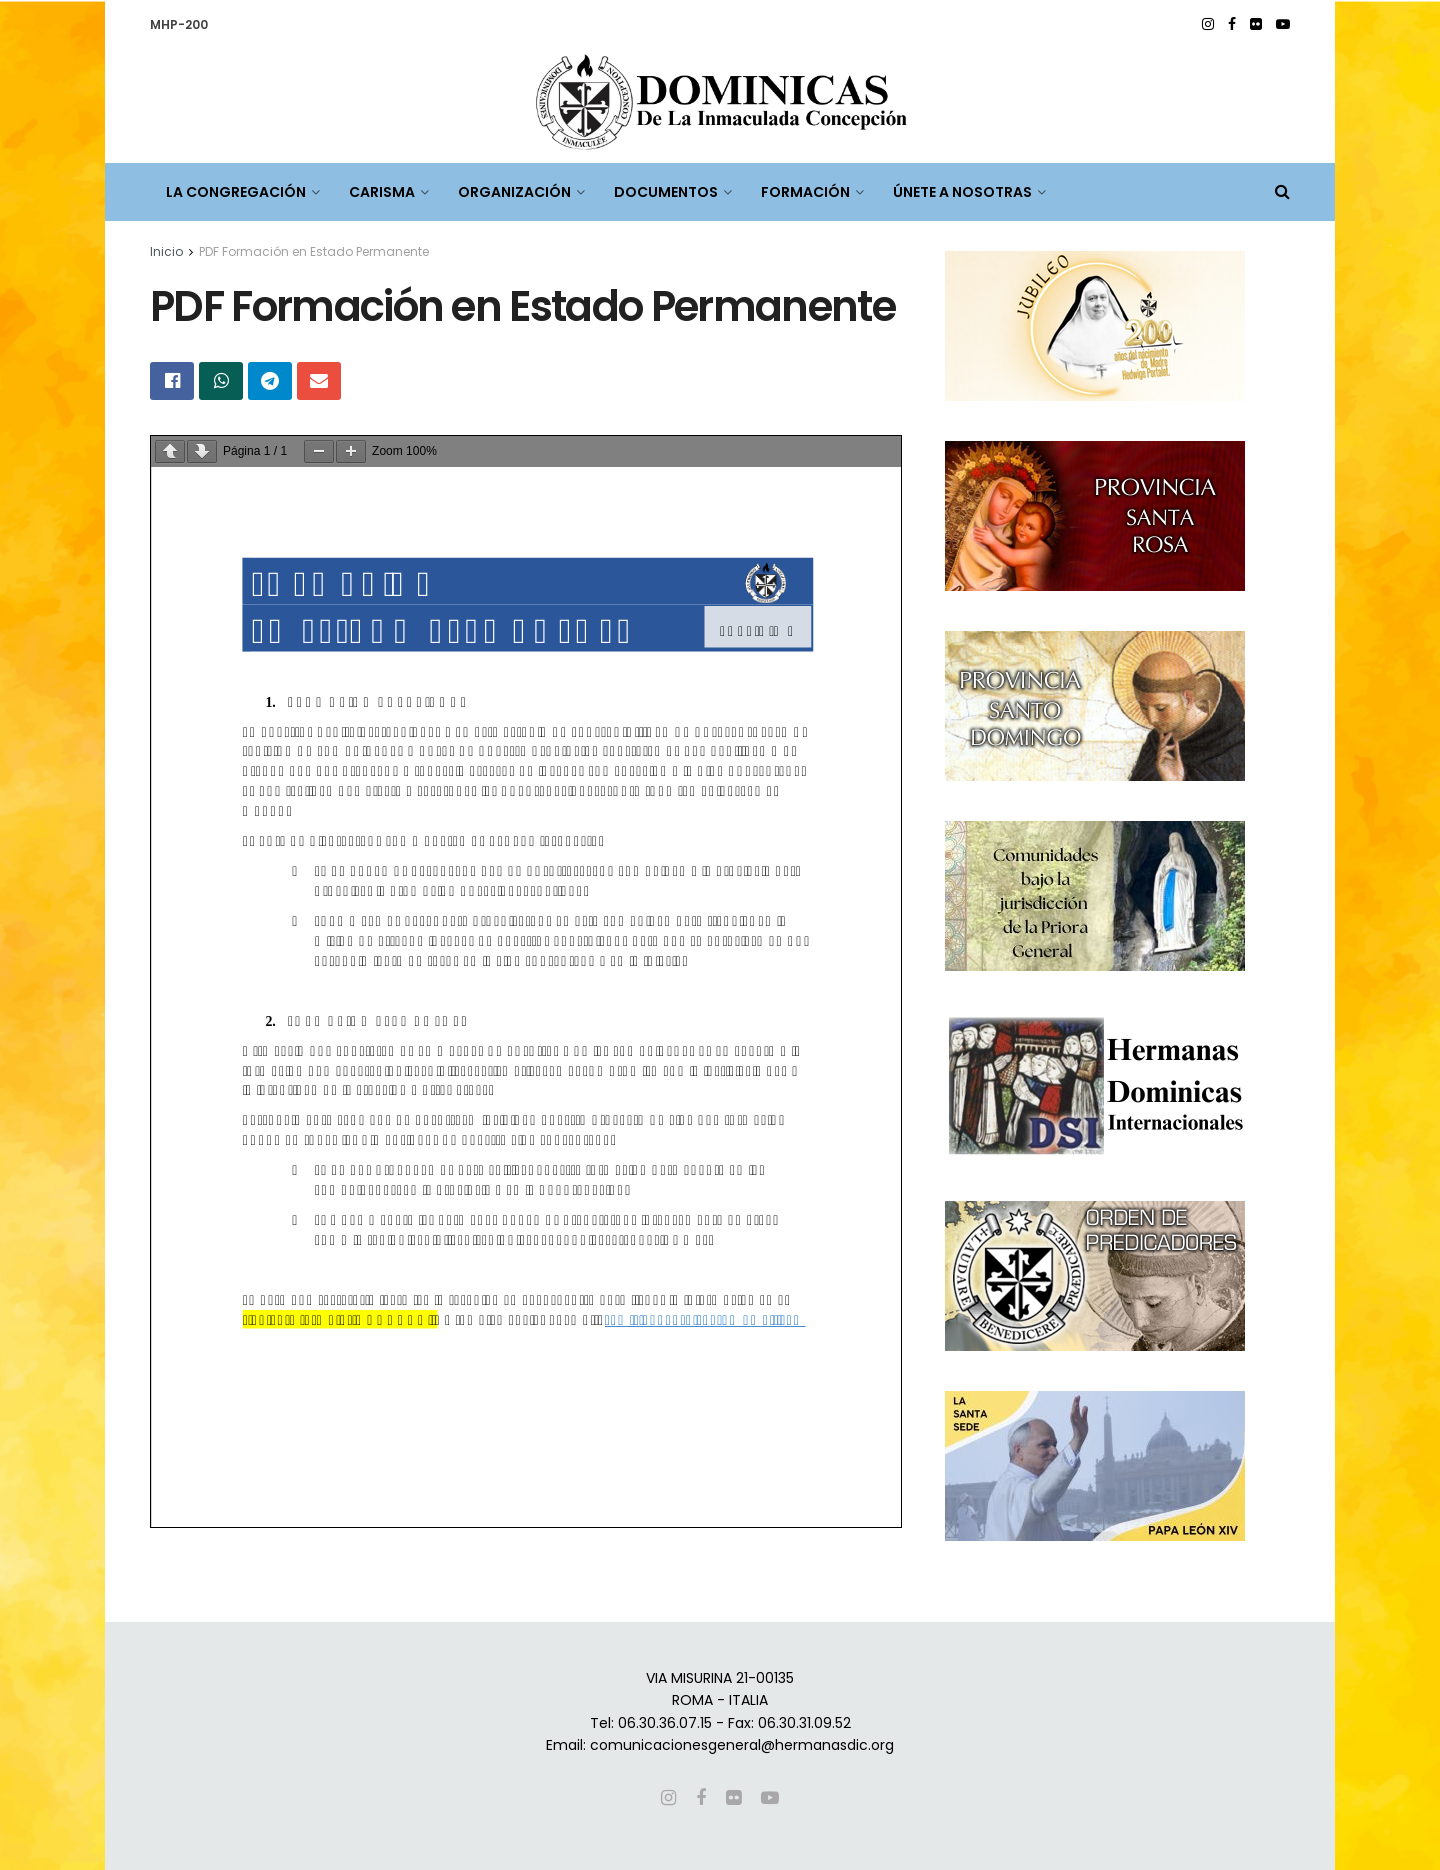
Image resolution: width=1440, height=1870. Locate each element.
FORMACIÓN (805, 192)
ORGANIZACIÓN (514, 192)
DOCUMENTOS (666, 192)
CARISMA (382, 192)
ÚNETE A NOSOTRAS (962, 192)
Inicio (166, 251)
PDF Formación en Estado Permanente (314, 251)
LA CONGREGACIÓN (236, 192)
